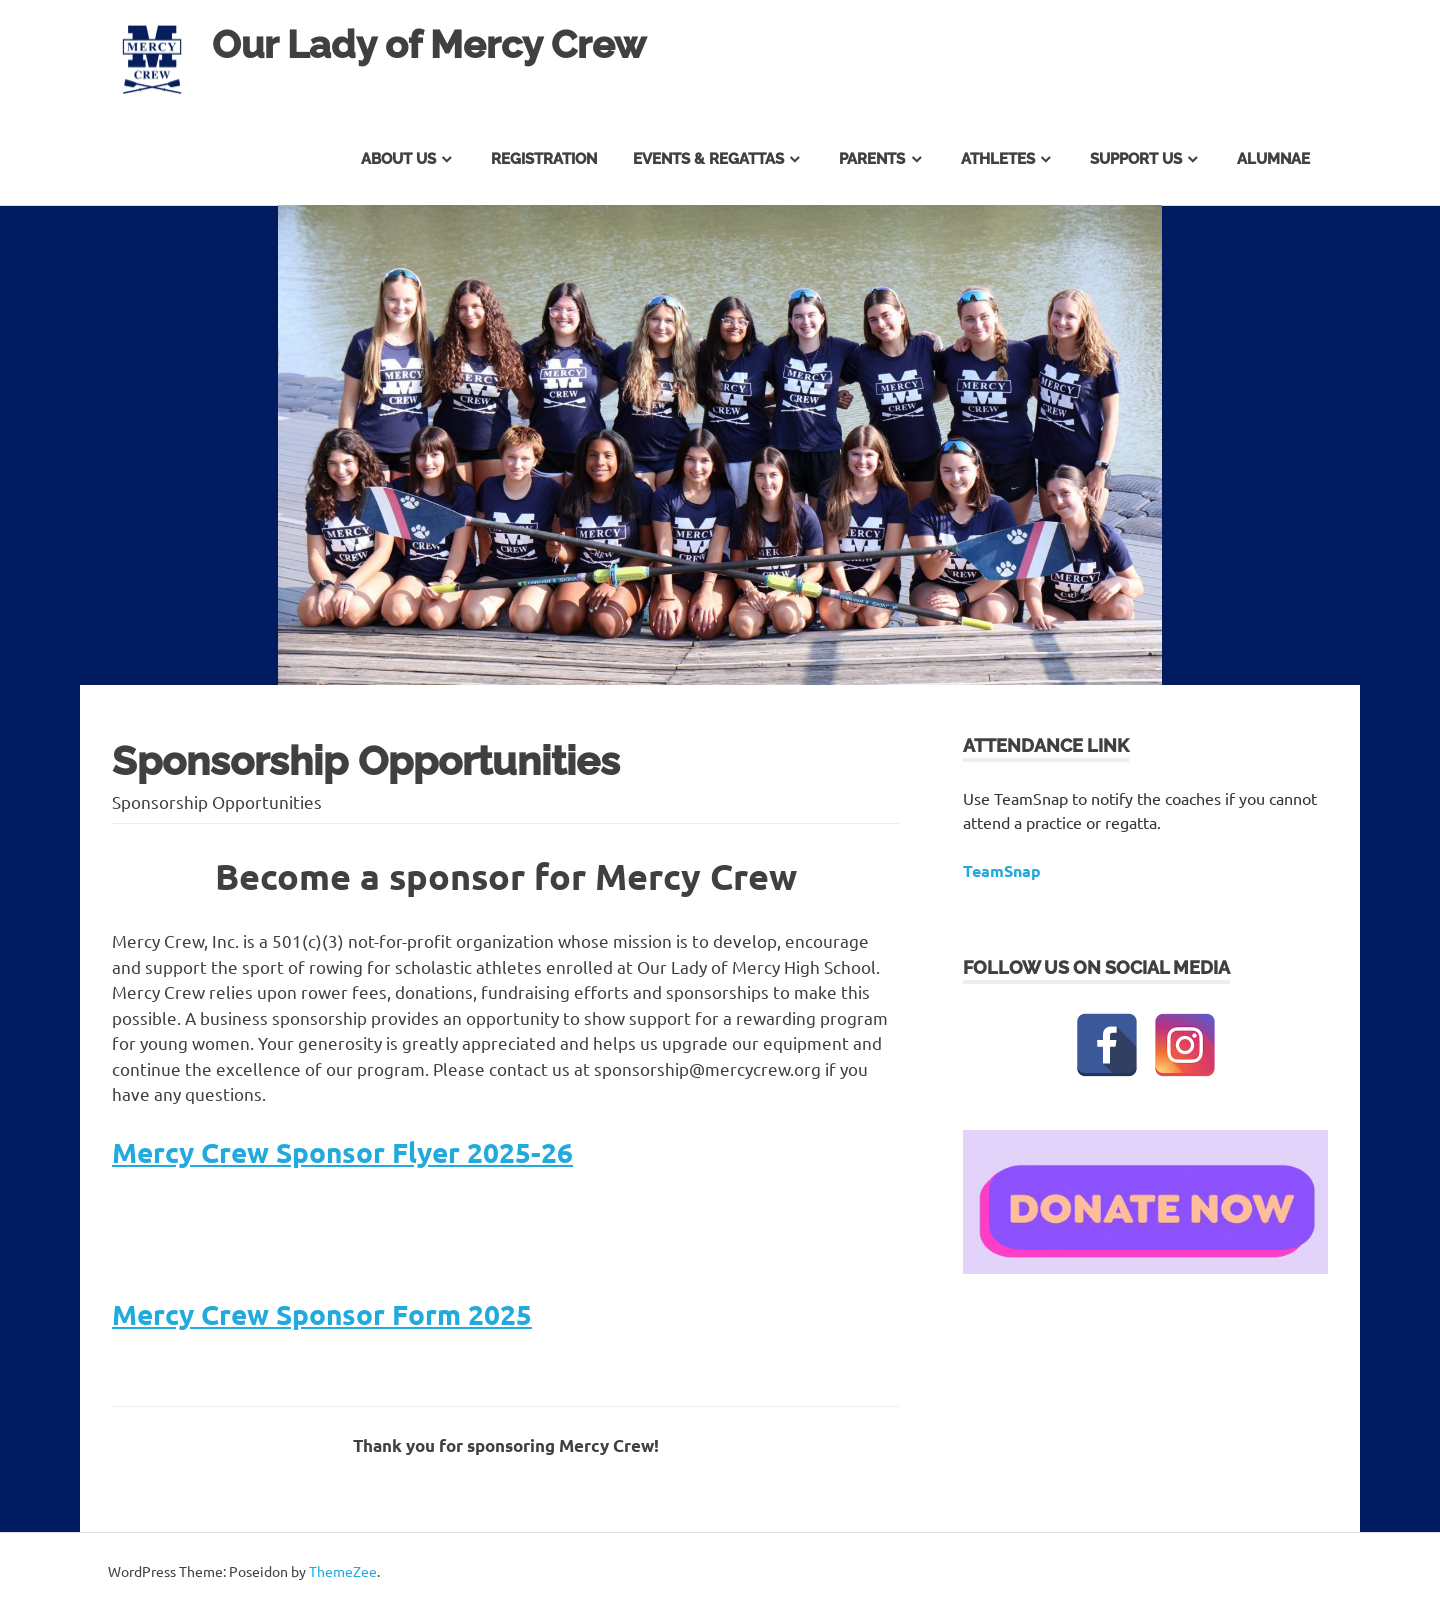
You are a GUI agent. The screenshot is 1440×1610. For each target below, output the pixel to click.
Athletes (998, 159)
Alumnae (1273, 159)
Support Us (1136, 159)
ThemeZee (343, 1571)
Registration (544, 159)
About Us (398, 159)
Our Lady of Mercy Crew (429, 44)
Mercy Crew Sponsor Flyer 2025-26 (342, 1151)
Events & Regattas (708, 159)
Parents (872, 159)
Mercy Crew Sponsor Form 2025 (322, 1313)
